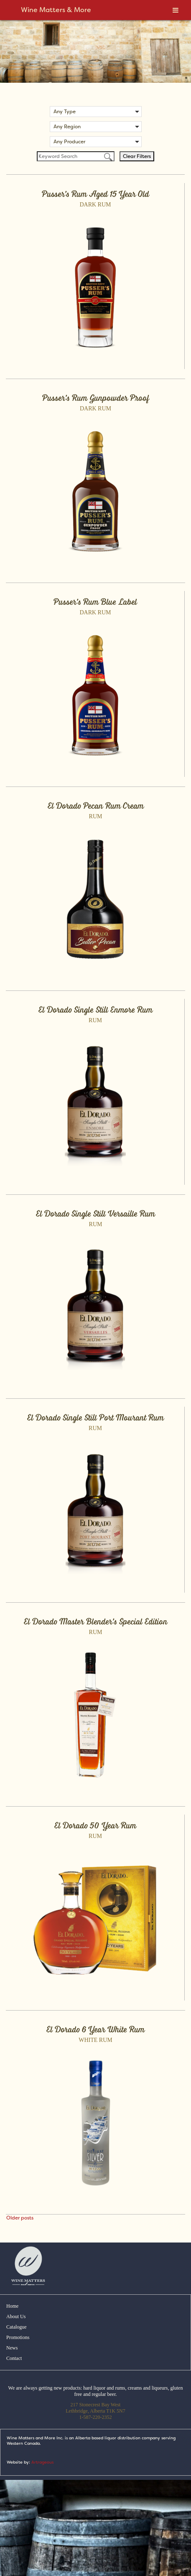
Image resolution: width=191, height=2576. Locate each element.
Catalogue (16, 2327)
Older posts (19, 2218)
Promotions (17, 2337)
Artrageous (42, 2462)
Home (12, 2306)
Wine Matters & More (56, 9)
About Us (15, 2316)
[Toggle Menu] (175, 10)
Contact (14, 2358)
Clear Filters (137, 156)
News (12, 2348)
